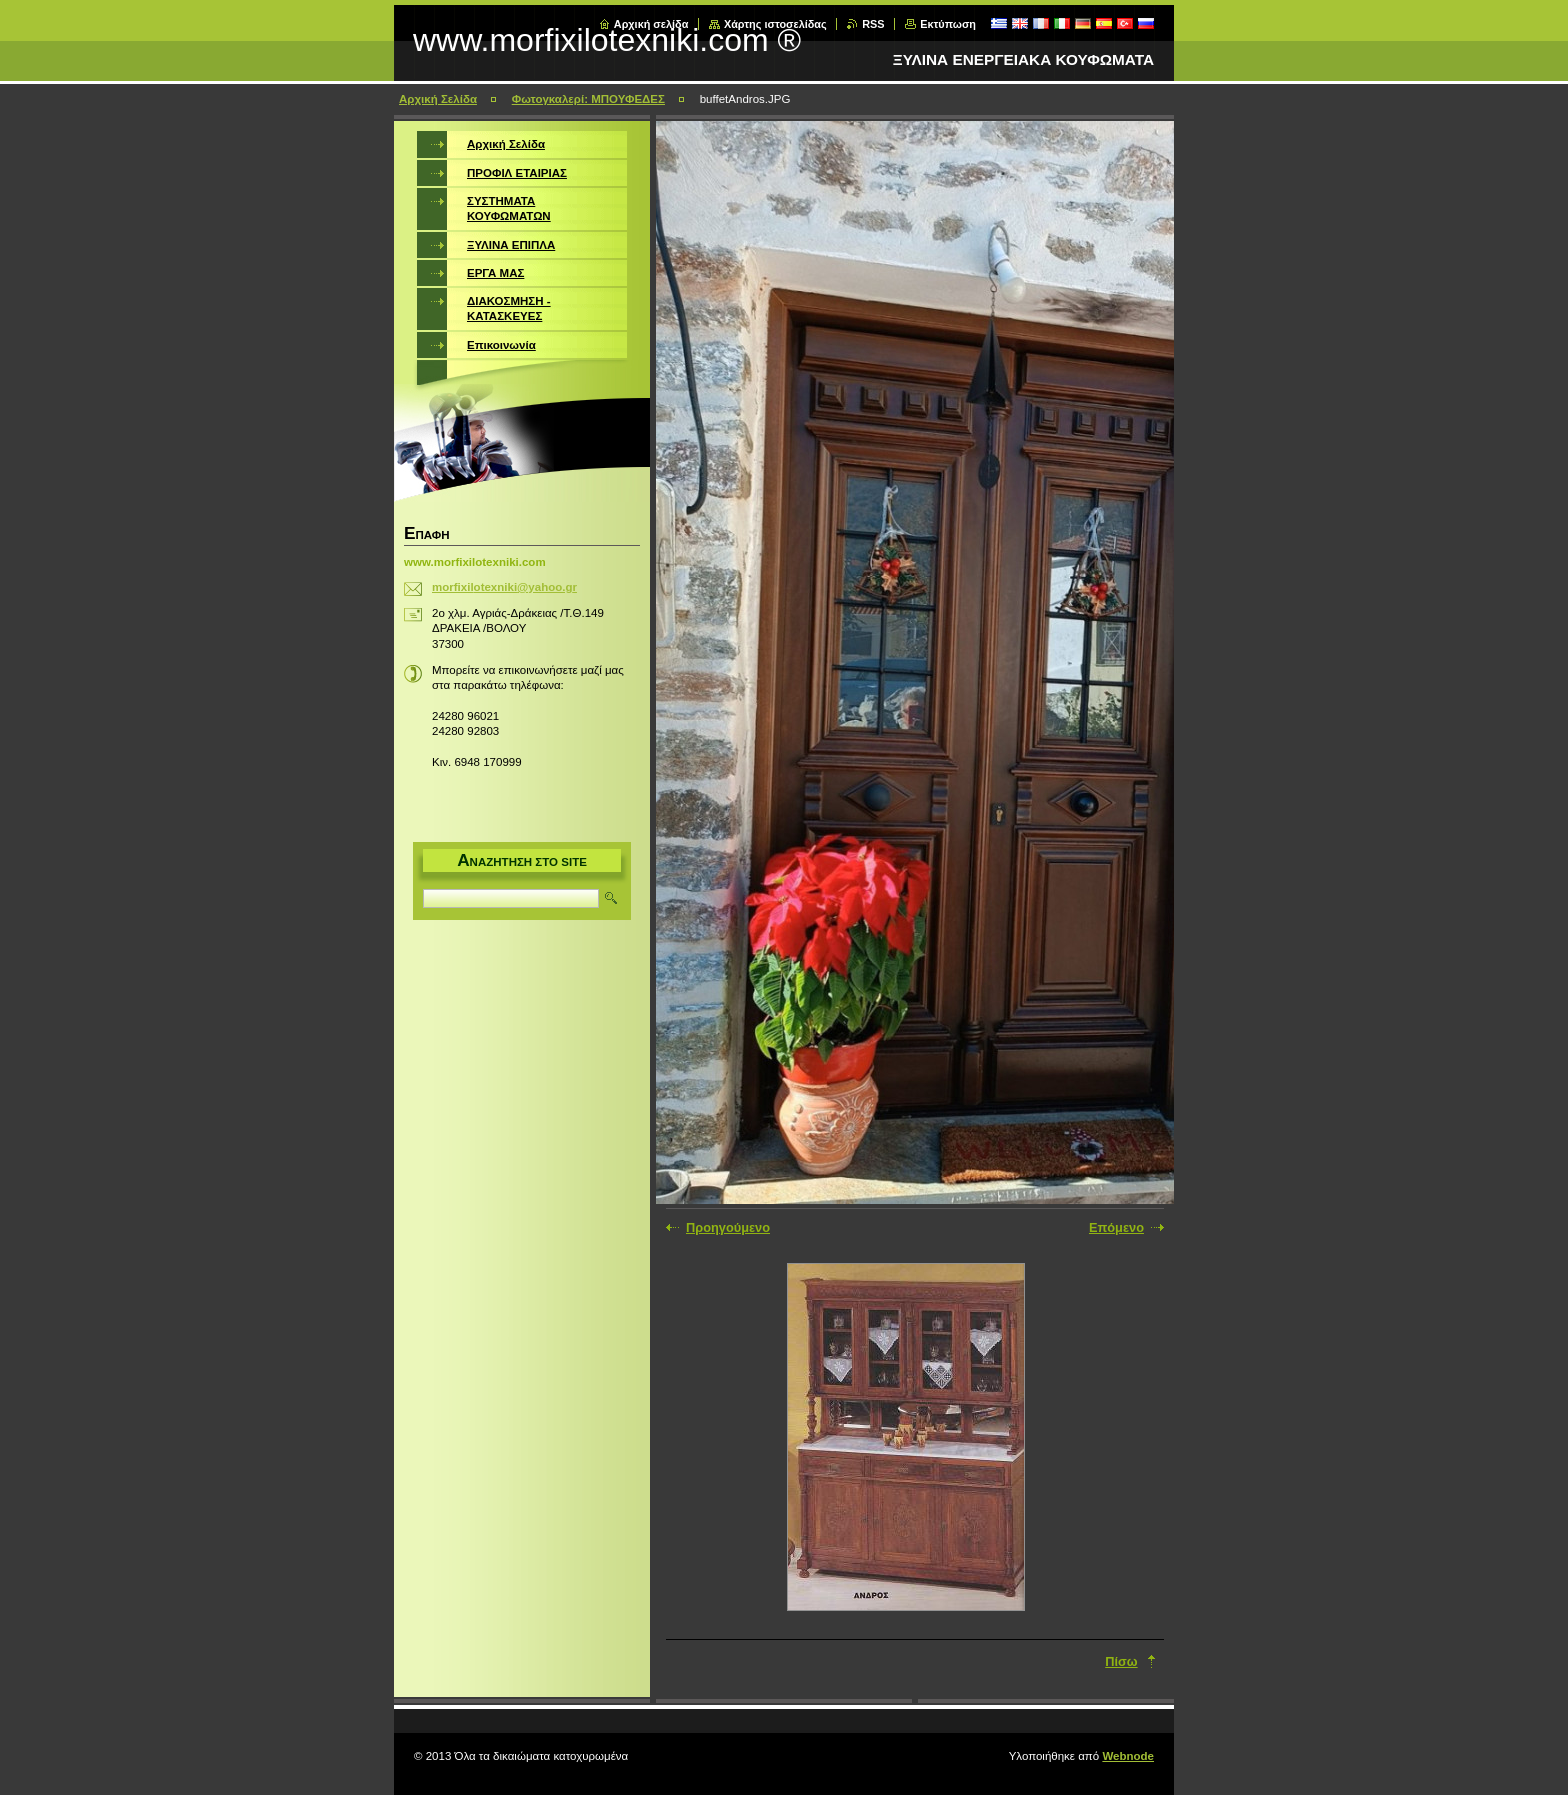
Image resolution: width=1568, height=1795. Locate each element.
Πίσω (1121, 1661)
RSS (873, 24)
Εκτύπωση (948, 24)
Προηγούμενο (728, 1227)
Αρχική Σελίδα (438, 99)
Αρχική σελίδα (651, 24)
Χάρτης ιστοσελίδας (775, 24)
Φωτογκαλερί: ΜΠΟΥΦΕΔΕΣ (588, 99)
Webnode (1128, 1756)
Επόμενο (1116, 1227)
